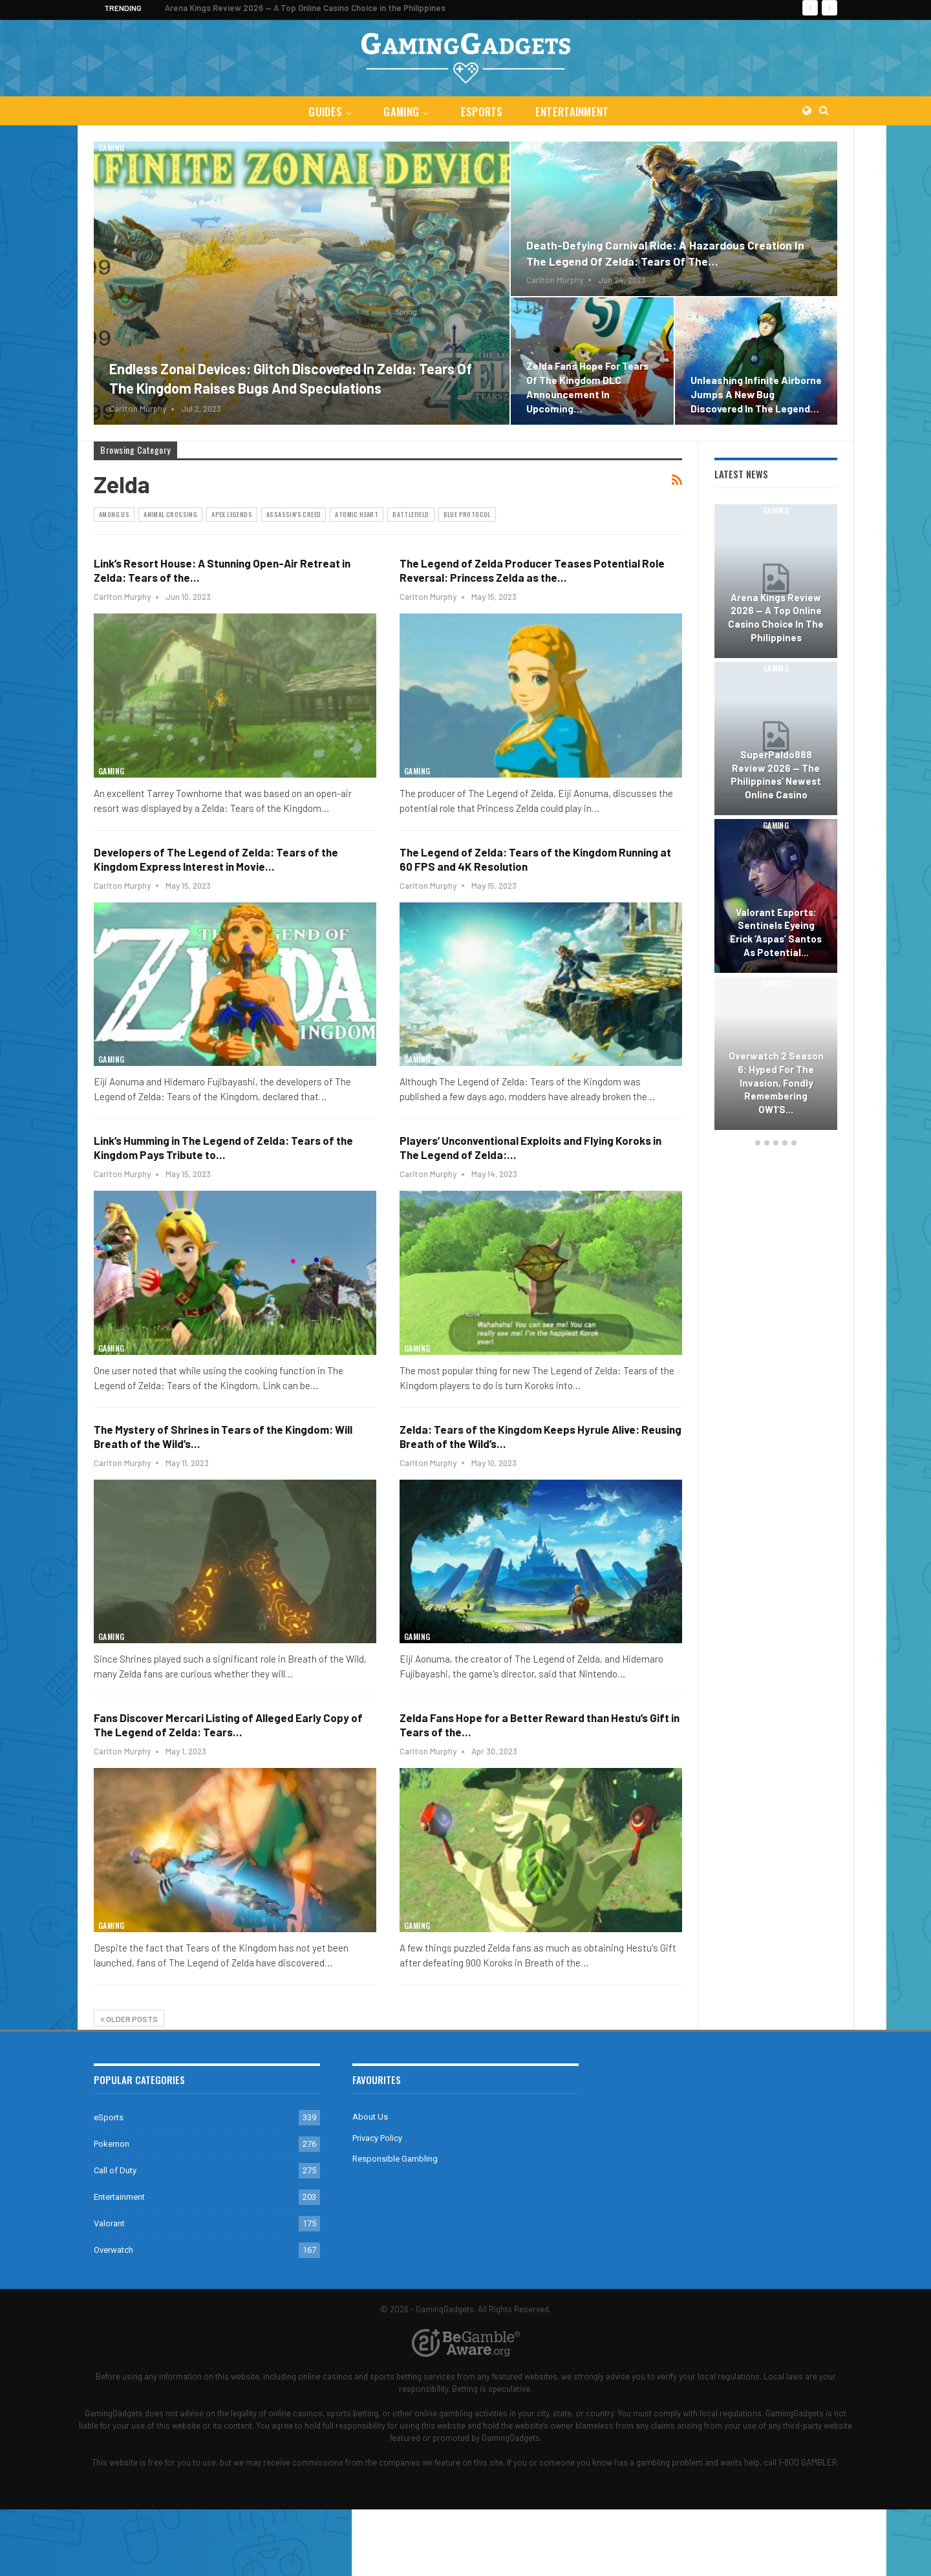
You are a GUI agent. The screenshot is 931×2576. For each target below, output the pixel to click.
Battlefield (410, 514)
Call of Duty (115, 2170)
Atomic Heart (356, 514)
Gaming (400, 111)
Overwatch (113, 2250)
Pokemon (111, 2144)
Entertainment (575, 111)
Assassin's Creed (293, 514)
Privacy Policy (377, 2138)
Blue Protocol (467, 514)
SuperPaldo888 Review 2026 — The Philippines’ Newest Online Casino (776, 774)
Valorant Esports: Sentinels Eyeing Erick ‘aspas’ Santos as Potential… (776, 932)
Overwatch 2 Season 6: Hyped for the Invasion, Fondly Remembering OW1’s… (776, 1082)
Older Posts (129, 2018)
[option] (775, 819)
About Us (370, 2117)
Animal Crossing (170, 514)
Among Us (114, 514)
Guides (322, 111)
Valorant (109, 2223)
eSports (483, 111)
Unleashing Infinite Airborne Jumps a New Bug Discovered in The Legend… (756, 394)
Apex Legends (231, 514)
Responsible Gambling (395, 2159)
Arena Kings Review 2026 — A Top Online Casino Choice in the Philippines (305, 8)
